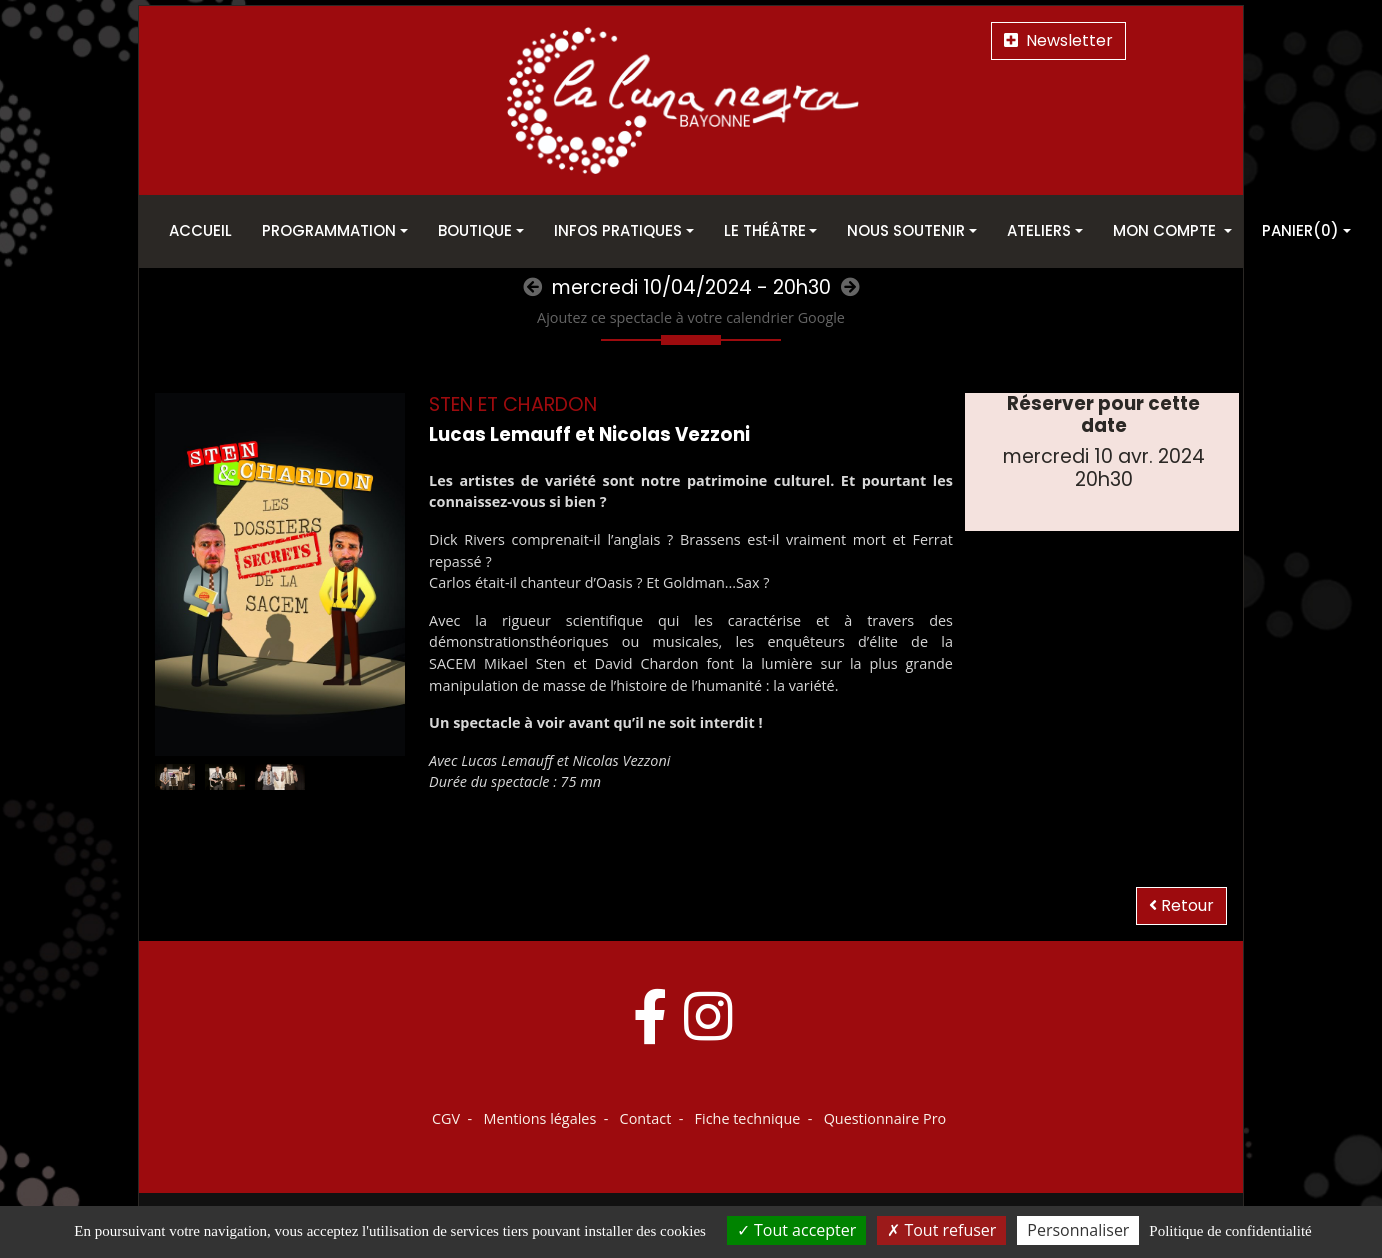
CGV (446, 1118)
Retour (1181, 905)
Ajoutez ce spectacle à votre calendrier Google (691, 317)
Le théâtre (765, 230)
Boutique (475, 230)
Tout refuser (941, 1230)
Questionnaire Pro (885, 1118)
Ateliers (1039, 230)
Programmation (329, 230)
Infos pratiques (618, 230)
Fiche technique (748, 1118)
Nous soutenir (906, 230)
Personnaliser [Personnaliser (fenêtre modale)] (1078, 1230)
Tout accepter (796, 1230)
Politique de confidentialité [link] (1230, 1231)
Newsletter (1058, 40)
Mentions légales (539, 1118)
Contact (646, 1118)
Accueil (200, 230)
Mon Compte (1166, 230)
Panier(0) (1300, 230)
